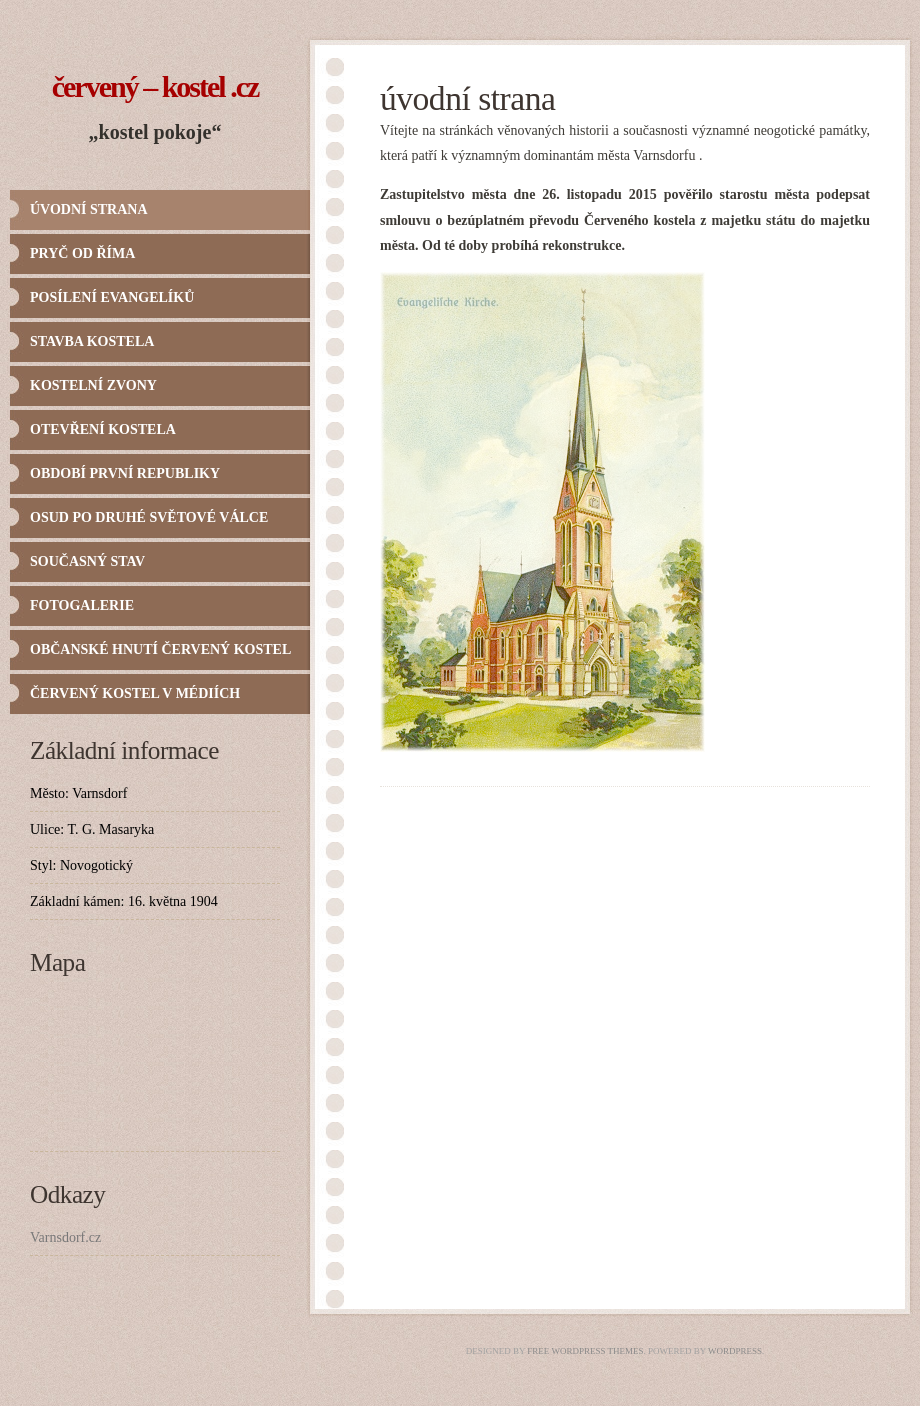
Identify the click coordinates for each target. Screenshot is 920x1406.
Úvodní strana (89, 209)
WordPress (735, 1351)
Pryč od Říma (82, 253)
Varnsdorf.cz (65, 1237)
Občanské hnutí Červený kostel (160, 649)
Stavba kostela (92, 341)
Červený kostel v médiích (135, 693)
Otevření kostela (103, 429)
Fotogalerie (82, 605)
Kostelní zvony (93, 385)
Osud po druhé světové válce (149, 517)
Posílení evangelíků (112, 297)
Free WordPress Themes (585, 1351)
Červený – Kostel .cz (155, 86)
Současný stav (87, 561)
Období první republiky (125, 473)
